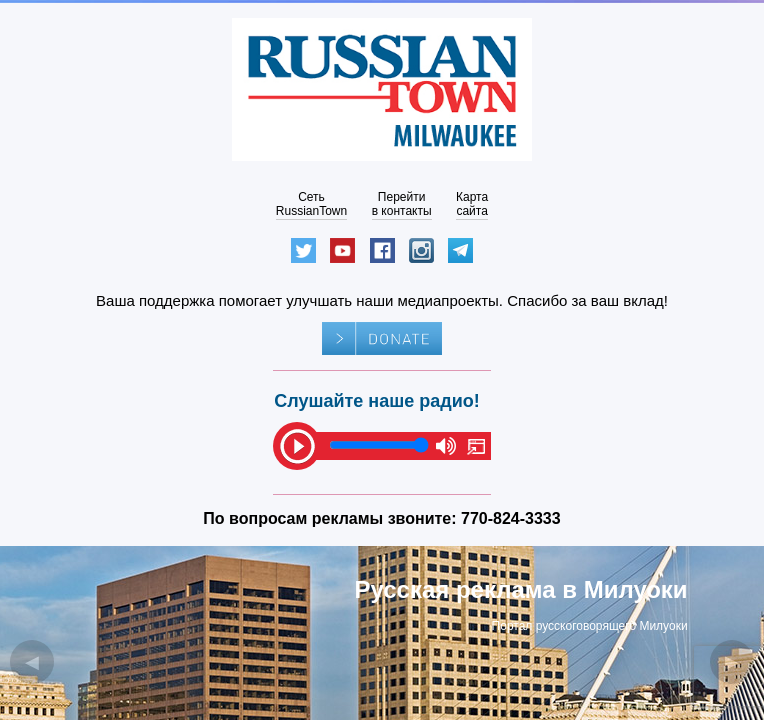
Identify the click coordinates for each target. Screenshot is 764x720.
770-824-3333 (511, 518)
